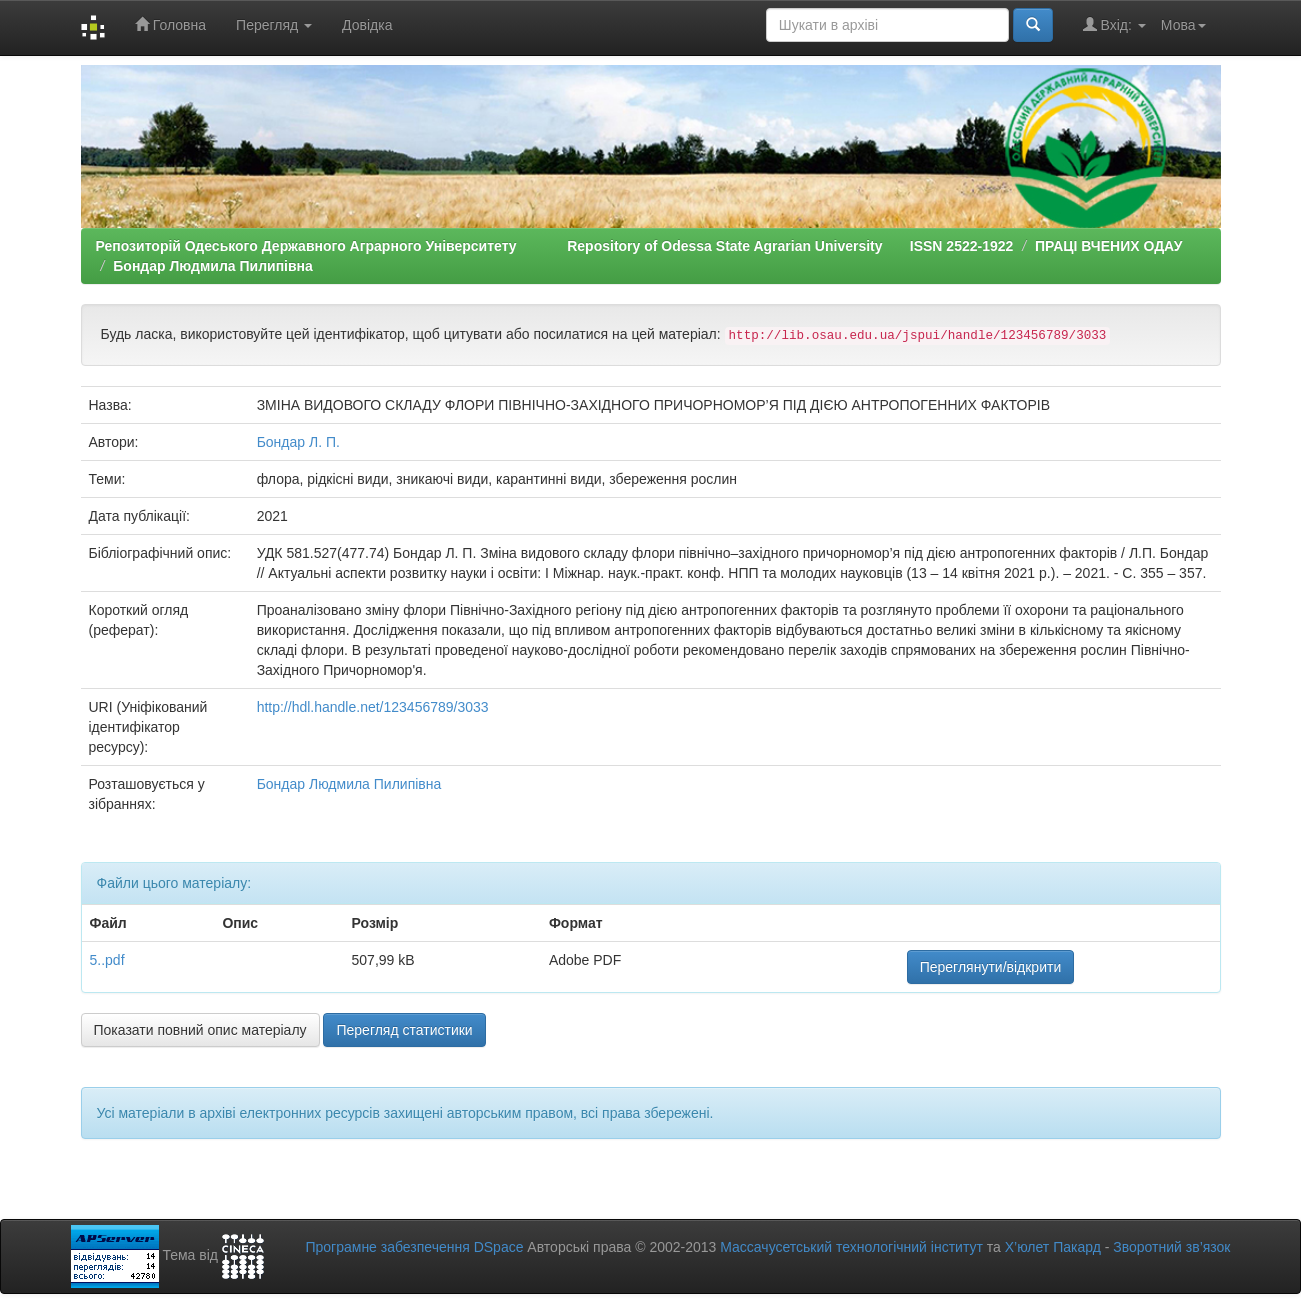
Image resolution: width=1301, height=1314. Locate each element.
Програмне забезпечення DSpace (414, 1247)
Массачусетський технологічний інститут (851, 1247)
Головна (170, 24)
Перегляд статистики (404, 1030)
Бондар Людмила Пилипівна (213, 266)
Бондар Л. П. (298, 442)
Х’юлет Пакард (1053, 1247)
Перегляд (274, 25)
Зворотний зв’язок (1171, 1247)
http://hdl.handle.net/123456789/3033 (373, 707)
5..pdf (107, 960)
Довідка (367, 25)
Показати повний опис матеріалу (200, 1030)
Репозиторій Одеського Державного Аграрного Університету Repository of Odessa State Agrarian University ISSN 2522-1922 (555, 246)
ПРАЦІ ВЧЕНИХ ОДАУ (1108, 246)
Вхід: (1114, 24)
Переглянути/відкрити (991, 967)
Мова (1183, 25)
